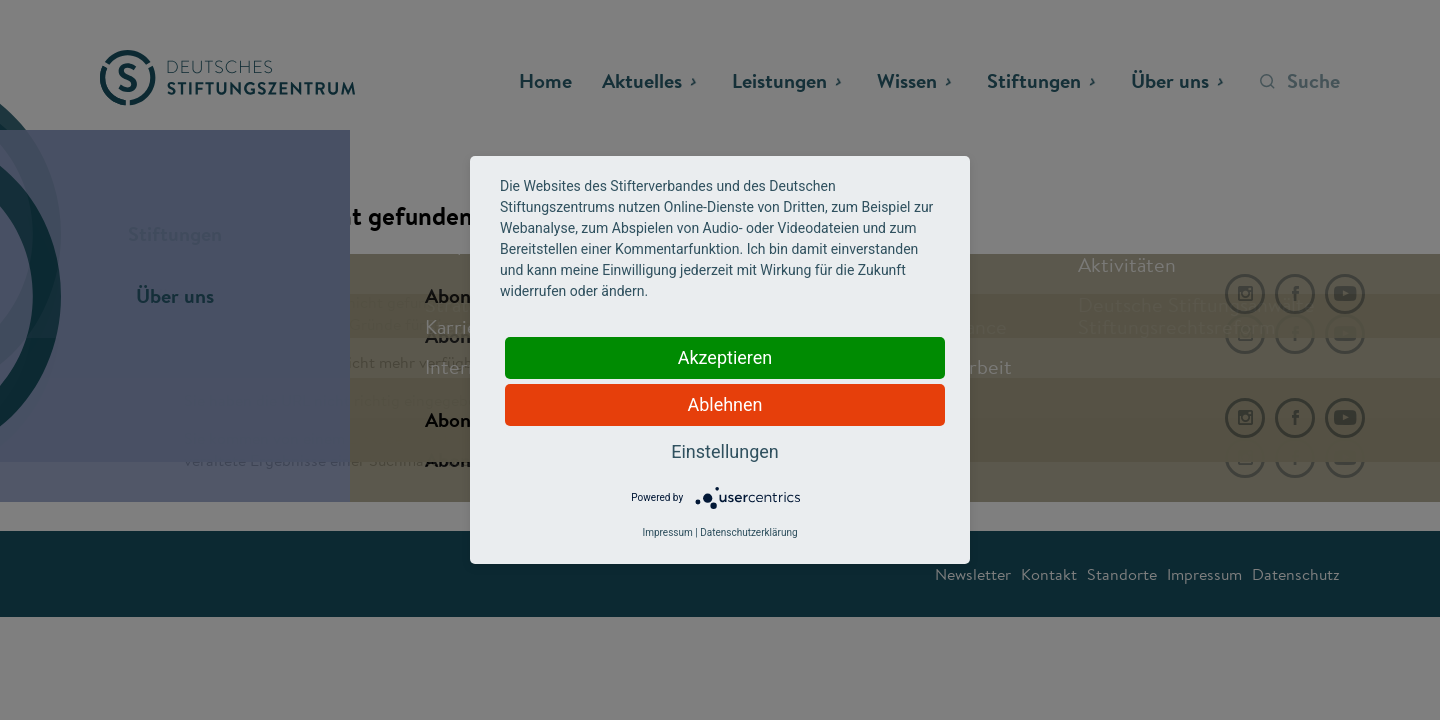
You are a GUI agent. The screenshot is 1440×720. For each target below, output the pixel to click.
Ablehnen (724, 404)
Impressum (667, 532)
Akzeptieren (725, 357)
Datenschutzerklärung (748, 532)
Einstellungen (724, 451)
